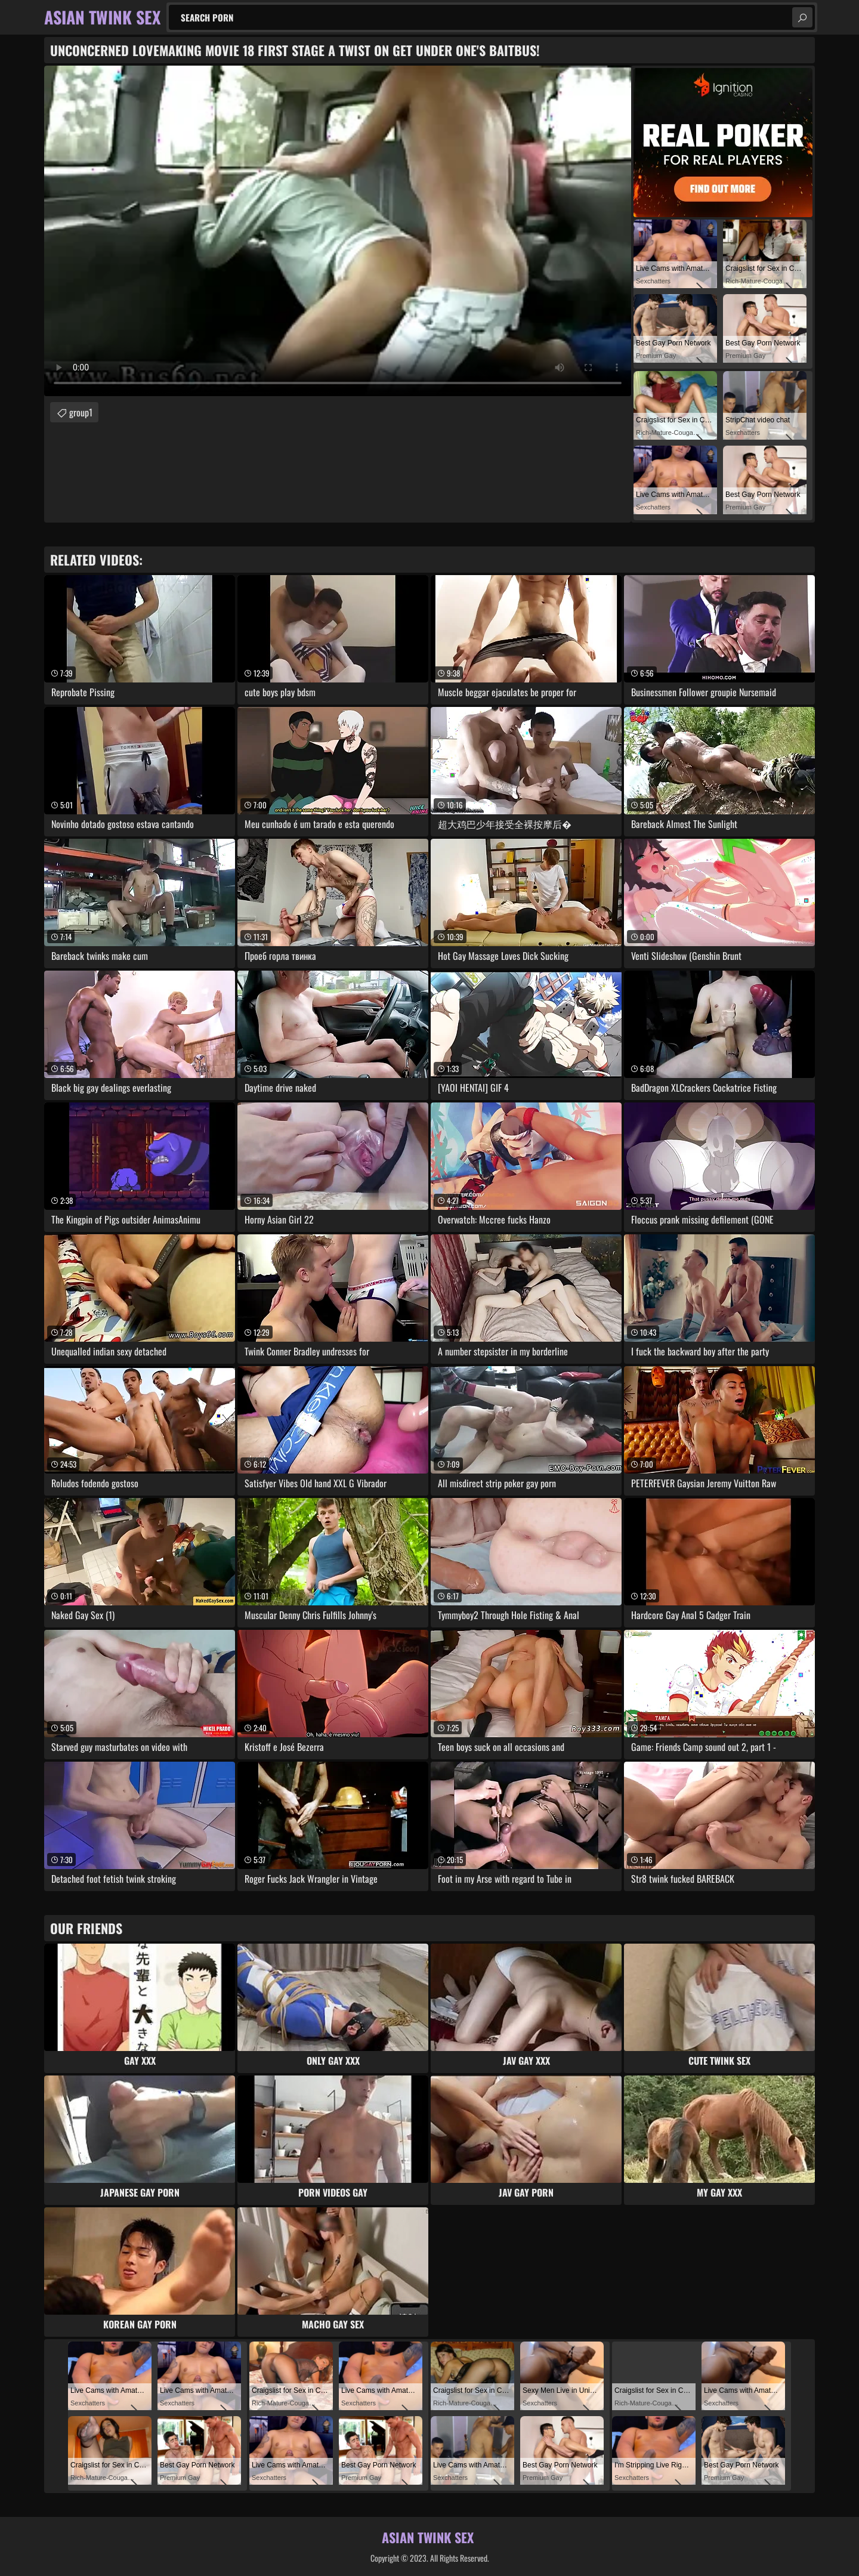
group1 (80, 412)
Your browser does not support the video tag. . (337, 231)
